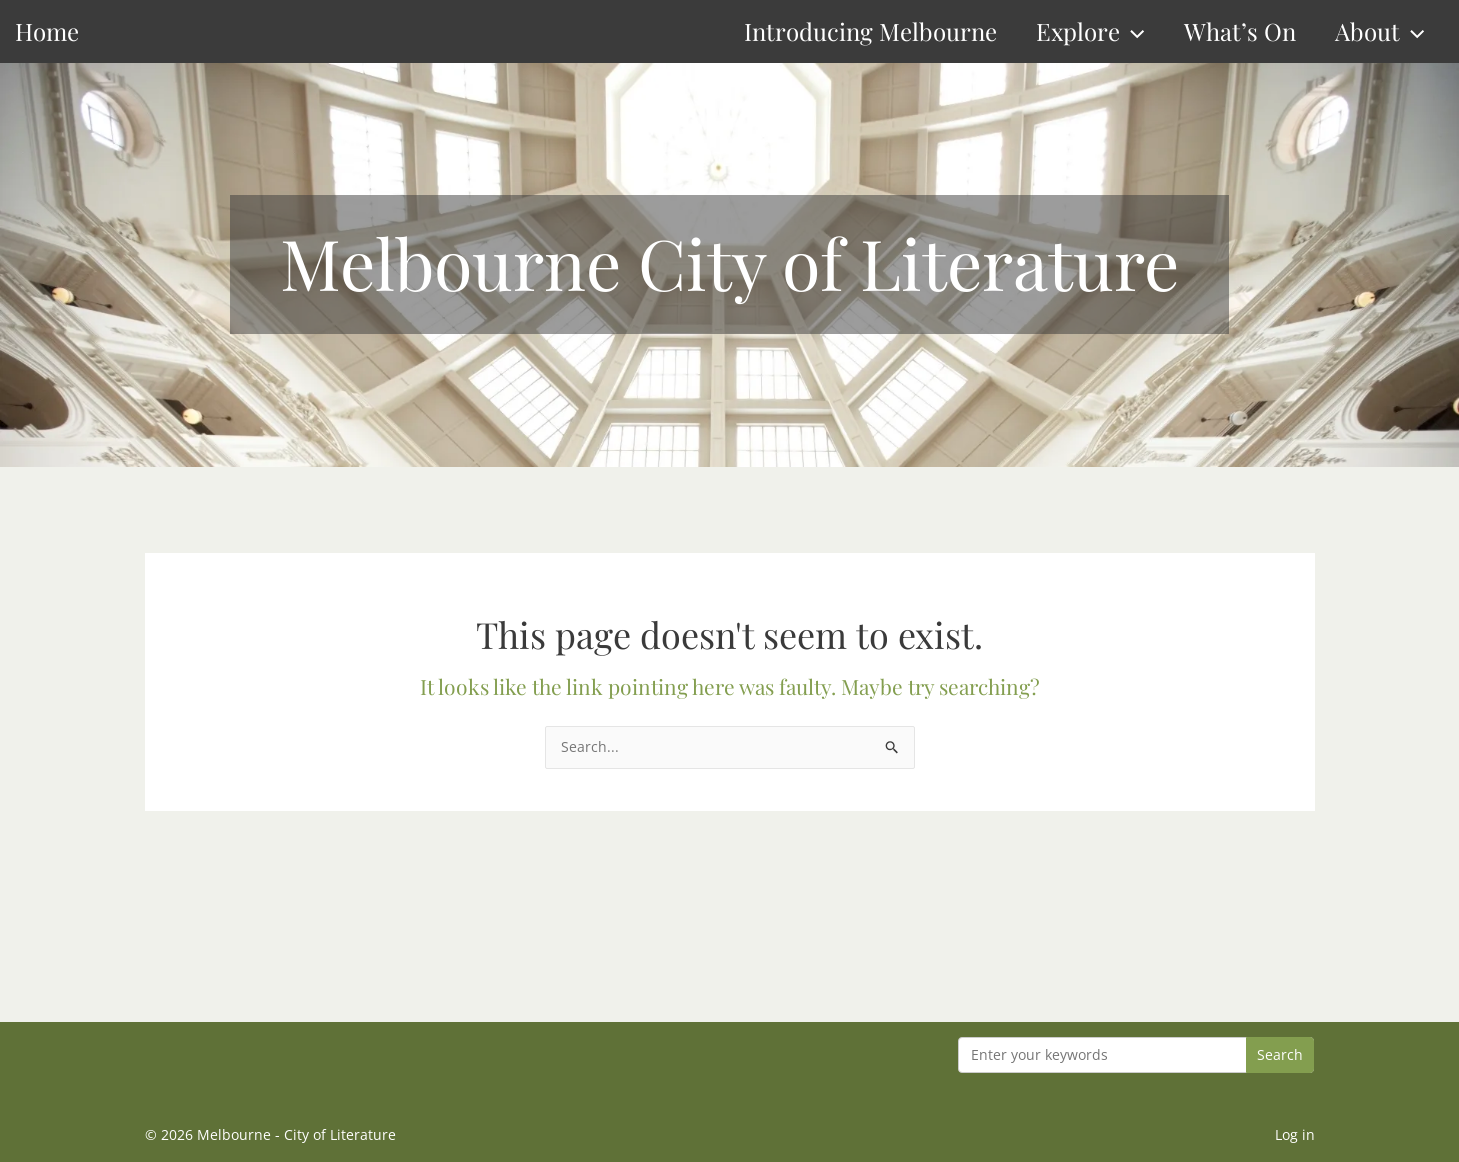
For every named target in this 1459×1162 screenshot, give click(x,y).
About (1379, 31)
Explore (1090, 31)
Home (47, 31)
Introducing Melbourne (870, 31)
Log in (1295, 1134)
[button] (1132, 31)
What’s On (1240, 31)
